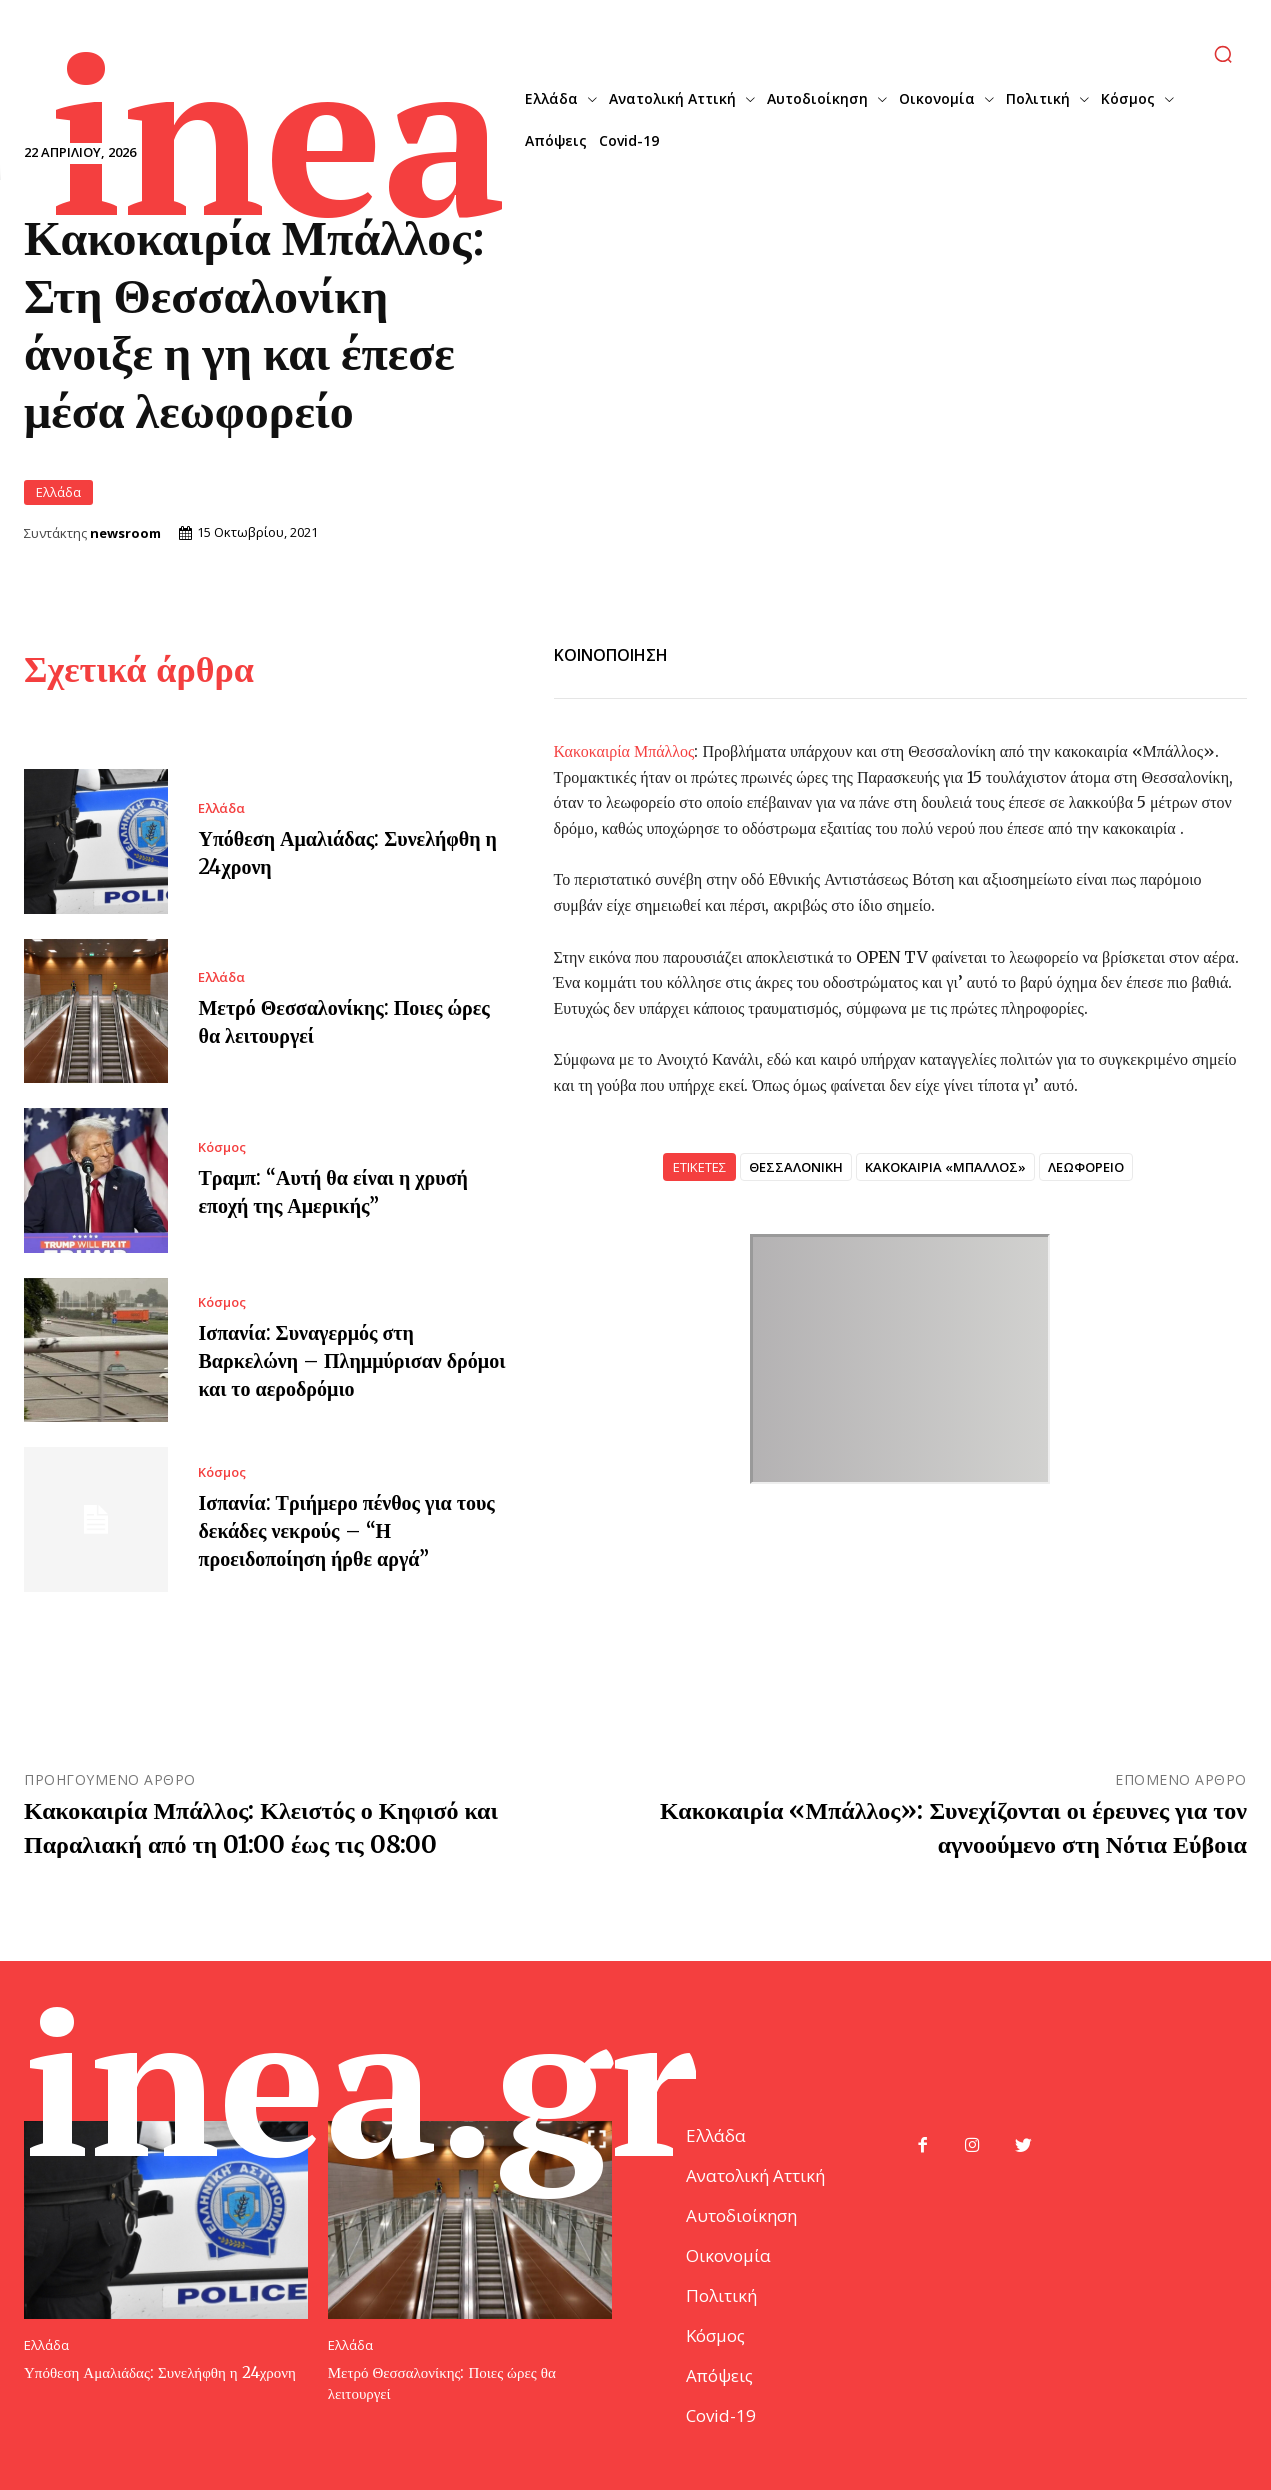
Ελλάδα (58, 491)
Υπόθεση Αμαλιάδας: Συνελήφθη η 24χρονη (160, 2371)
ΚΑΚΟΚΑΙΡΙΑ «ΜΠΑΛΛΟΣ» (945, 1166)
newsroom (125, 532)
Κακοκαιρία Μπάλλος (624, 750)
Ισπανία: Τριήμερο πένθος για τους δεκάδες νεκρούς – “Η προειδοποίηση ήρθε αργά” (346, 1529)
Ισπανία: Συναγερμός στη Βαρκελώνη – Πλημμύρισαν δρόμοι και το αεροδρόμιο (351, 1359)
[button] (1223, 54)
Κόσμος (222, 1146)
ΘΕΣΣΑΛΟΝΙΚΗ (796, 1166)
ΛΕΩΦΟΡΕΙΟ (1086, 1166)
